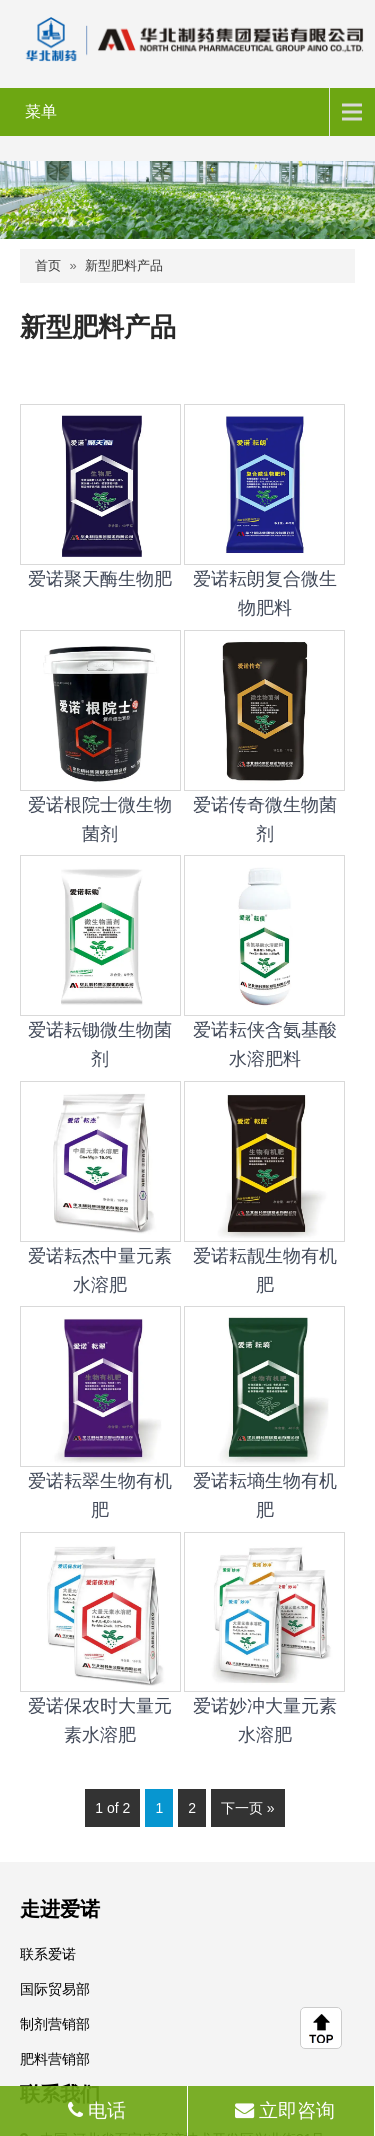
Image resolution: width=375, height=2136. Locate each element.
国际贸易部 (55, 1989)
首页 (48, 265)
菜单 (41, 111)
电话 (94, 2110)
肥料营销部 (55, 2059)
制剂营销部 (55, 2024)
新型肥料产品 (124, 265)
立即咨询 (282, 2110)
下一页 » (248, 1808)
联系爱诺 (48, 1954)
